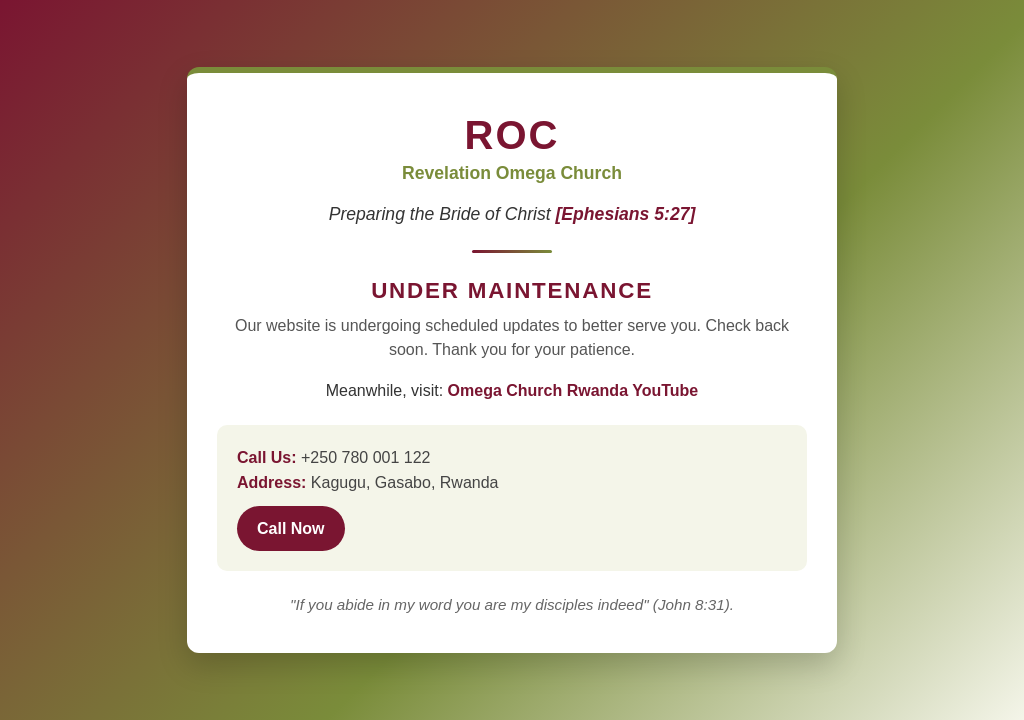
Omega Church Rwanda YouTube (573, 390)
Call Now (291, 528)
